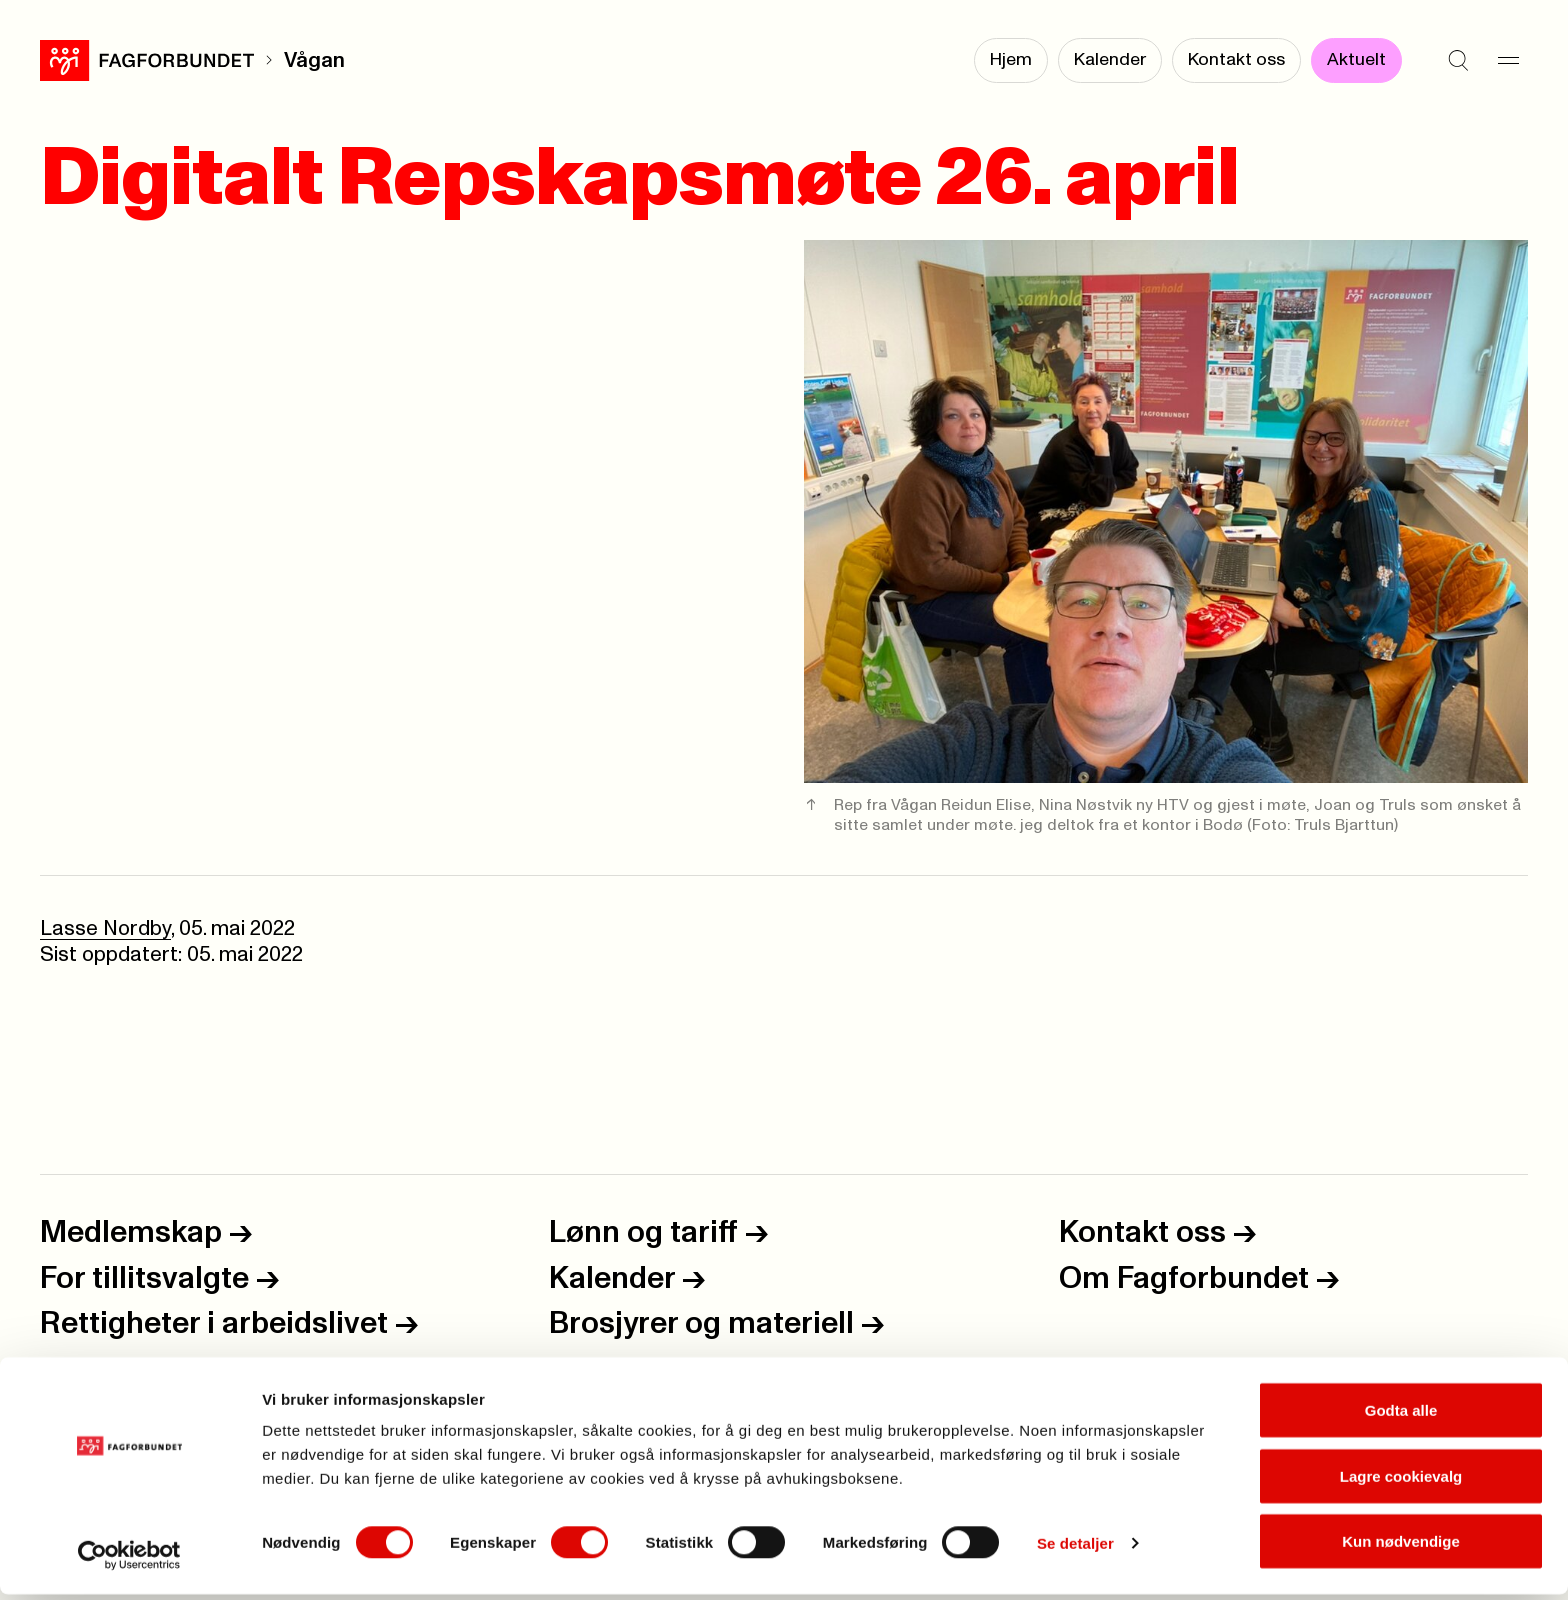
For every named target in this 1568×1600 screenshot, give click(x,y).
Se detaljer (1075, 1548)
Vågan (314, 60)
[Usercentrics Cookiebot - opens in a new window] (129, 1561)
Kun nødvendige (1401, 1546)
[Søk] (1458, 60)
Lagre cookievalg (1401, 1481)
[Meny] (1508, 60)
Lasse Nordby (105, 928)
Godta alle (1401, 1415)
